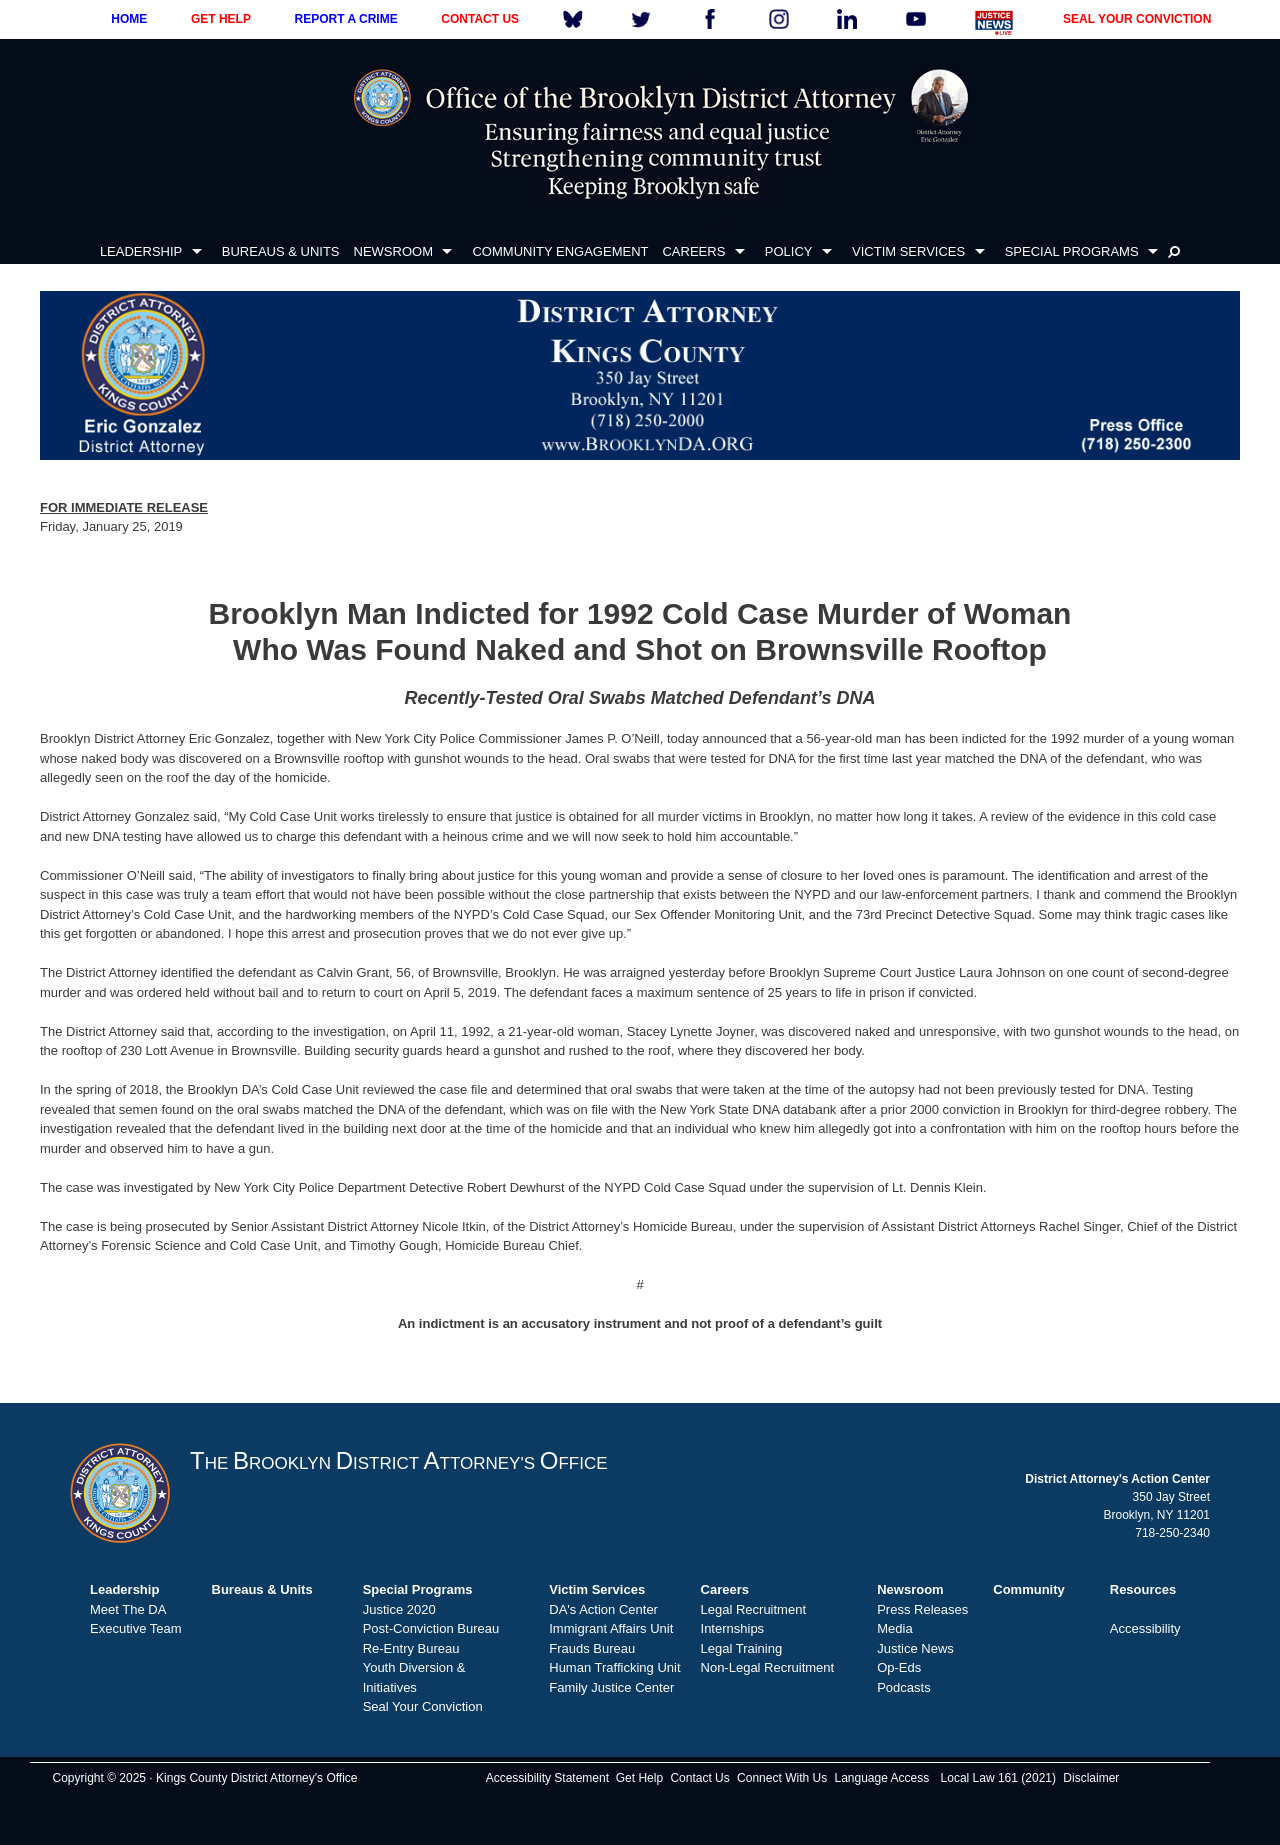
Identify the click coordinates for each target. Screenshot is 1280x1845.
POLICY (789, 251)
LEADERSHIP (141, 251)
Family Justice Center (611, 1687)
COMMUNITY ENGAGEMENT (560, 251)
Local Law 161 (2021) (998, 1778)
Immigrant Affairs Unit (611, 1628)
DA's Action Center (603, 1609)
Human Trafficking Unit (614, 1667)
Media (894, 1628)
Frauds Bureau (592, 1648)
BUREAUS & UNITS (281, 251)
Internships (733, 1628)
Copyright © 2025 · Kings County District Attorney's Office (204, 1778)
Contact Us (699, 1778)
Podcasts (903, 1687)
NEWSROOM (393, 251)
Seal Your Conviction (423, 1706)
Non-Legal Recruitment (768, 1667)
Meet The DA (128, 1609)
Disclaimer (1091, 1778)
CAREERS (693, 251)
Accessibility (1145, 1628)
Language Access (881, 1778)
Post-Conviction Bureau (431, 1628)
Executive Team (136, 1628)
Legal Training (742, 1648)
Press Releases (922, 1609)
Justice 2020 (399, 1609)
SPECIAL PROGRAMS (1072, 251)
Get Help (639, 1778)
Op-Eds (899, 1667)
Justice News (915, 1648)
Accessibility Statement (547, 1778)
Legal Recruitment (754, 1609)
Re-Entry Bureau (411, 1648)
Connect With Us (782, 1778)
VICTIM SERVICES (908, 251)
